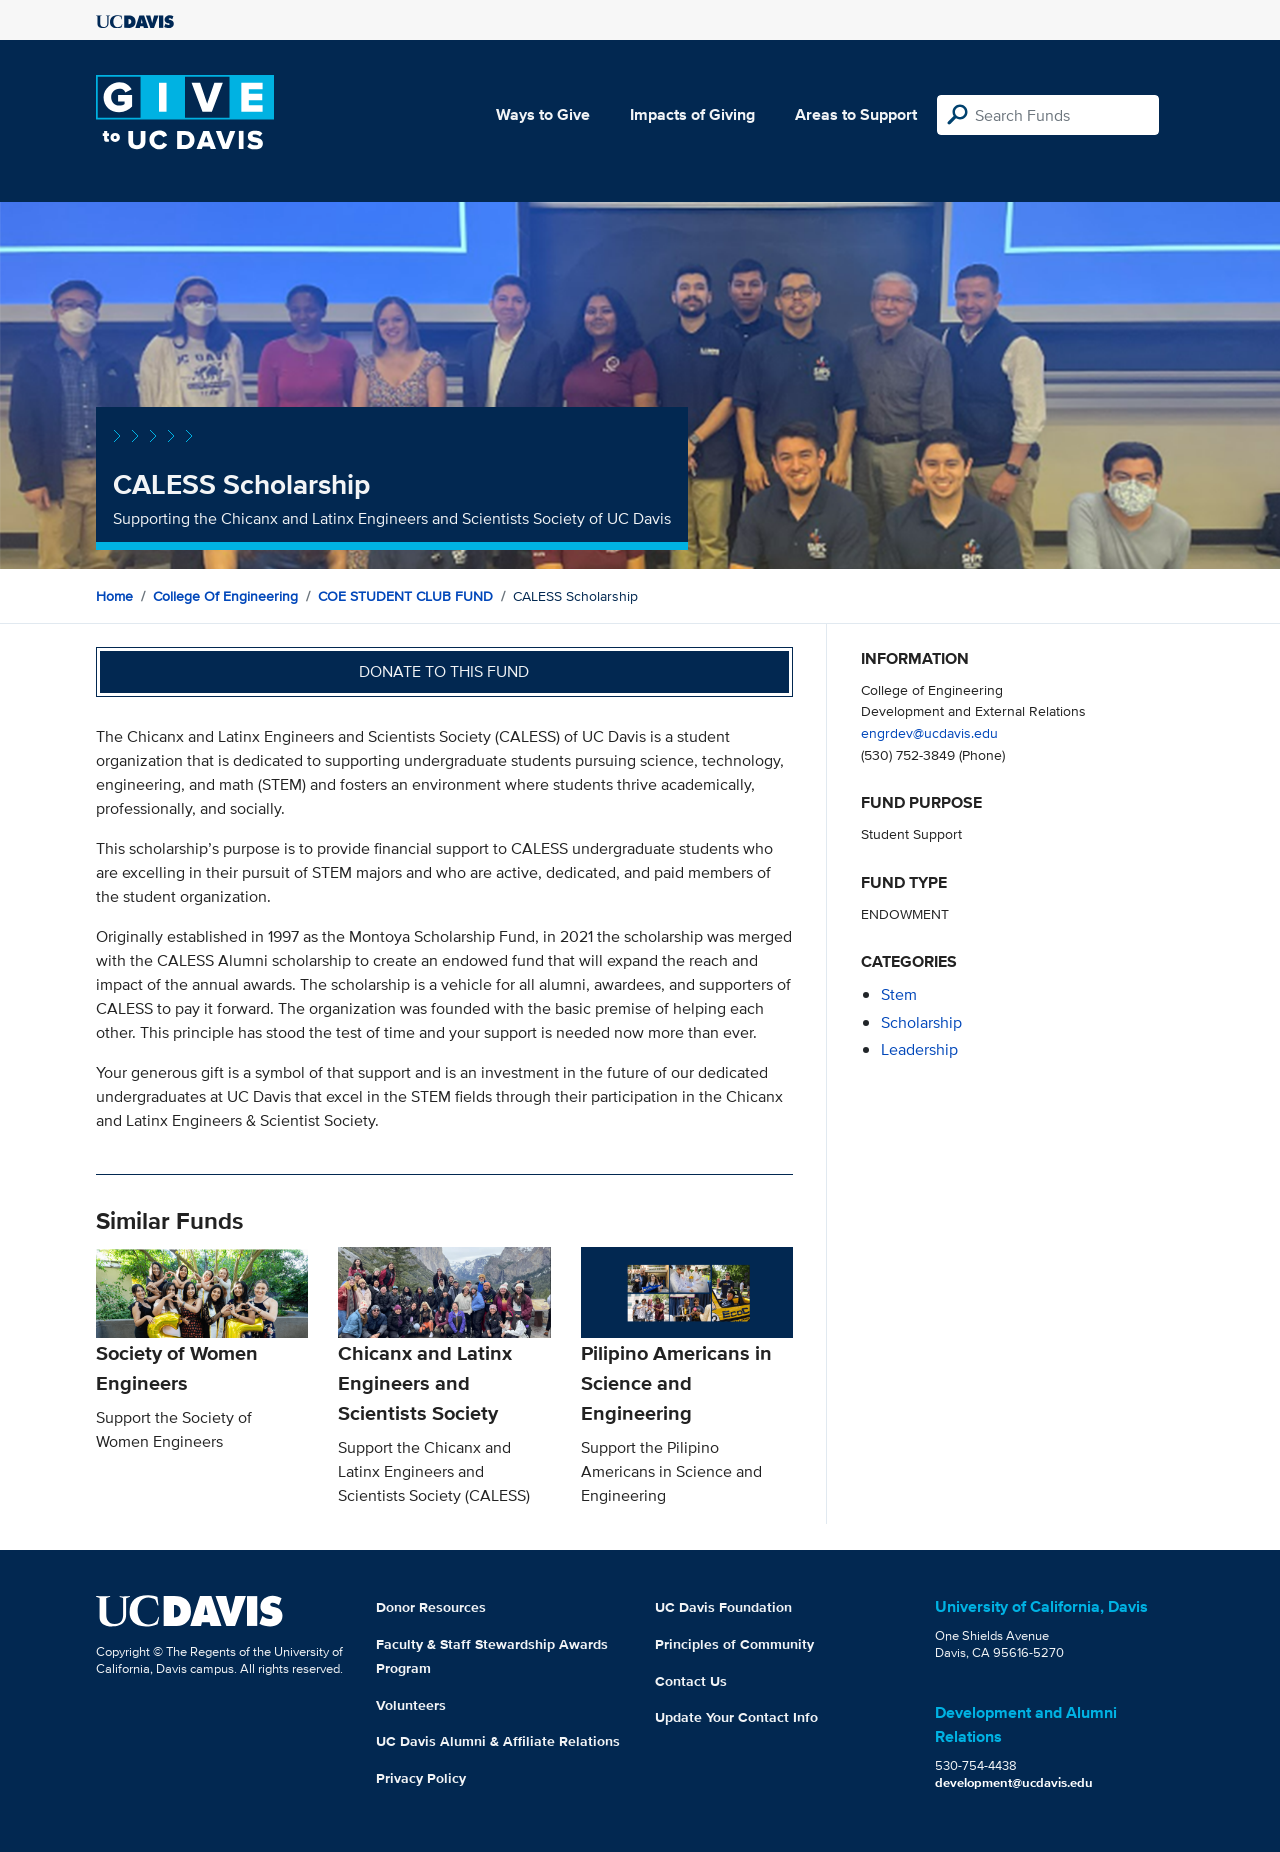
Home (114, 596)
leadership (919, 1049)
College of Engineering (225, 596)
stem (899, 994)
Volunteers (411, 1705)
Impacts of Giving (692, 114)
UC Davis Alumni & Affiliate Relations (498, 1741)
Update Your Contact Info (736, 1717)
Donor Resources (431, 1607)
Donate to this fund (444, 671)
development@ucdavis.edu (1014, 1782)
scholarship (921, 1022)
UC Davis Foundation (723, 1607)
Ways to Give (543, 114)
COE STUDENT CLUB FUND (405, 596)
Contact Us (691, 1681)
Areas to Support (856, 114)
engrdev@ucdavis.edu (929, 732)
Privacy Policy (421, 1778)
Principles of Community (734, 1644)
